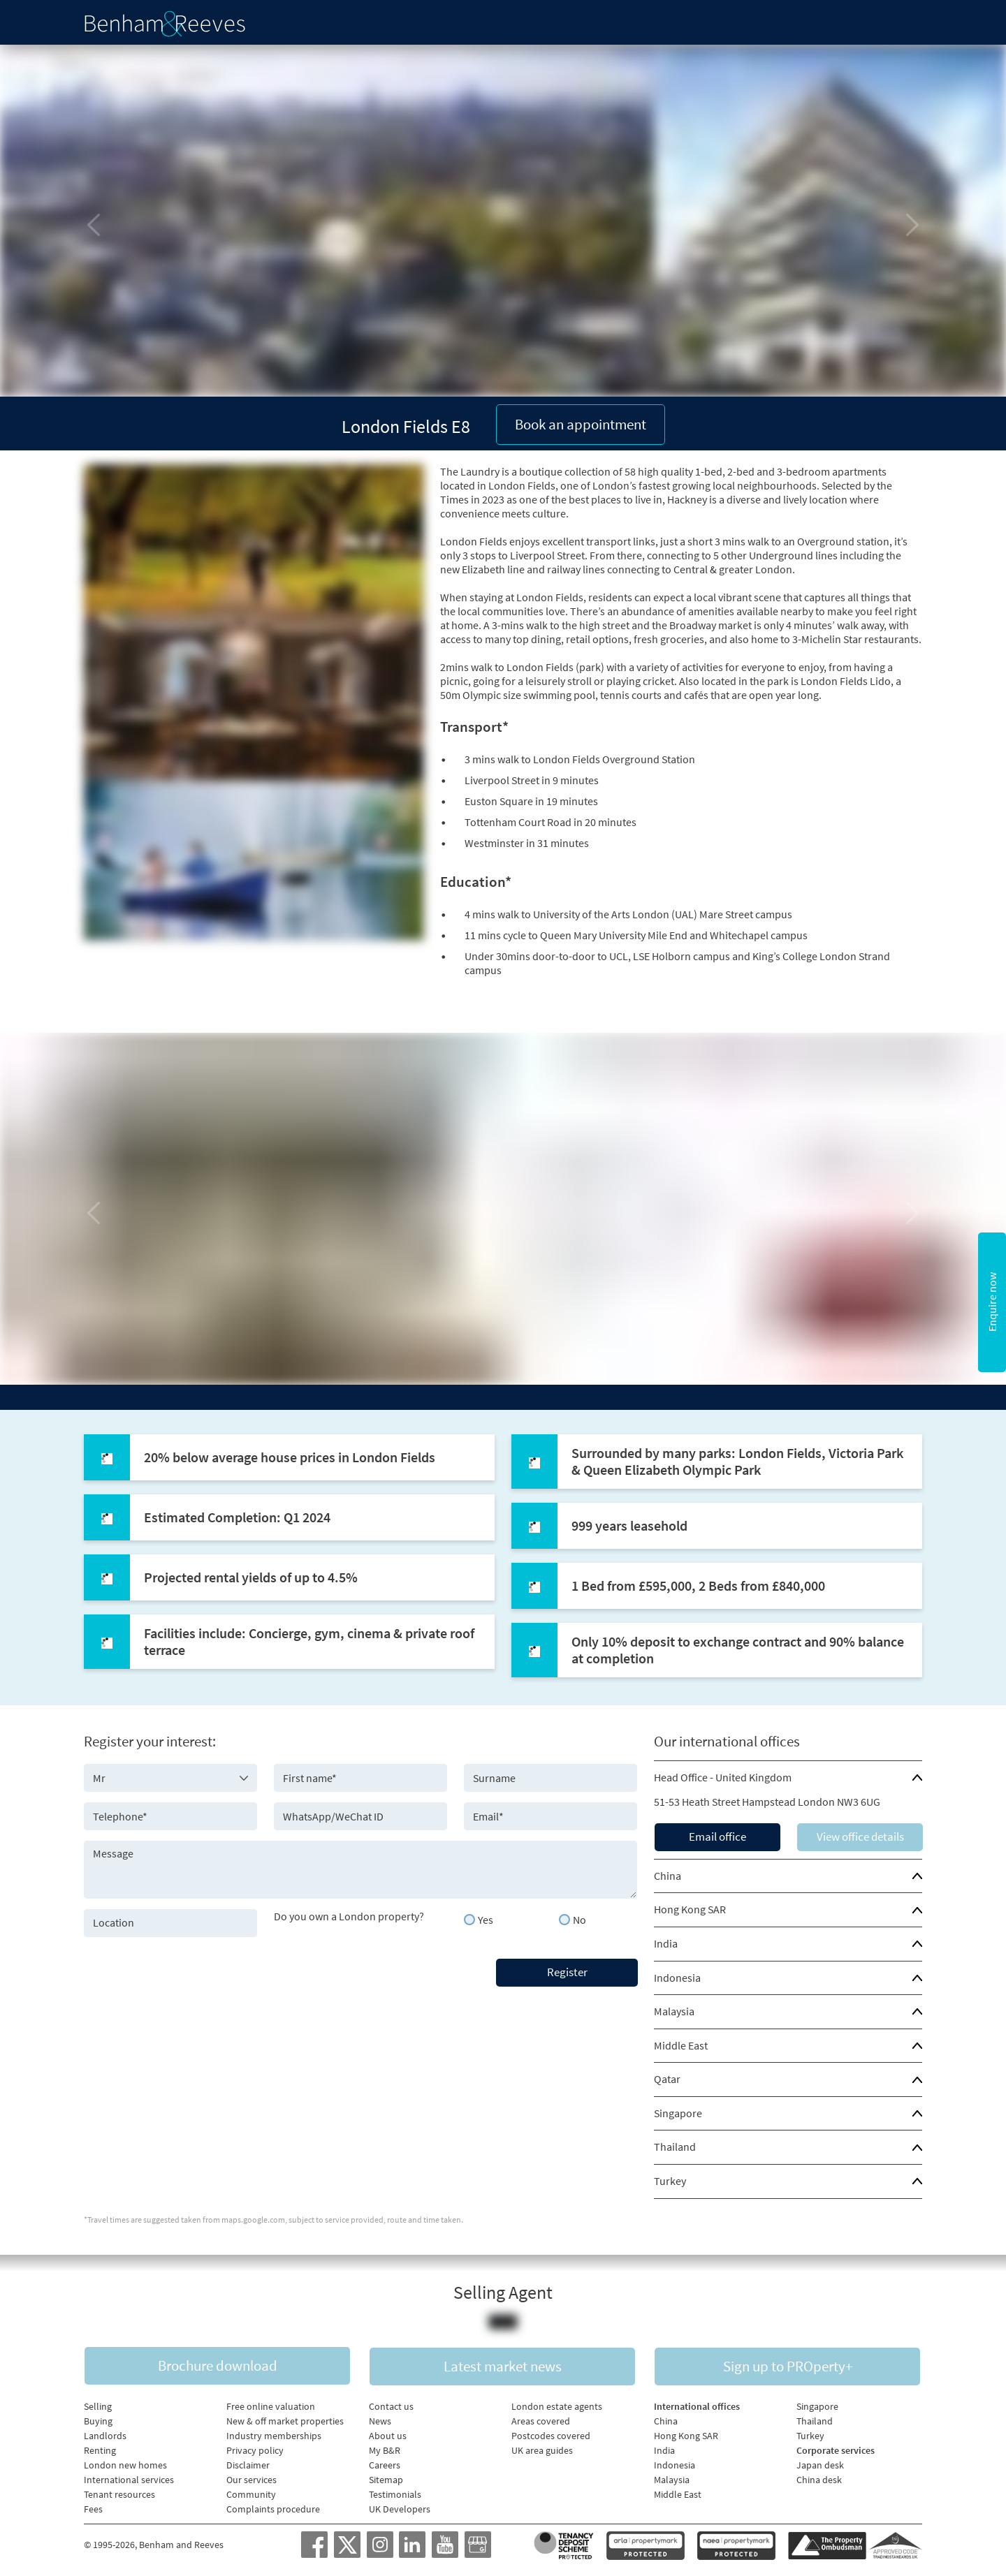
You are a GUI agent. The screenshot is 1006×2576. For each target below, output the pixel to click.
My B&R (384, 2449)
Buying (98, 2419)
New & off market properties (285, 2419)
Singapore (678, 2111)
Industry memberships (273, 2434)
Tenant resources (119, 2493)
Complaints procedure (273, 2507)
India (666, 1941)
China (667, 1874)
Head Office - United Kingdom (723, 1775)
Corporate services (835, 2449)
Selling (98, 2405)
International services (129, 2478)
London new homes (125, 2463)
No (579, 1917)
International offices (697, 2405)
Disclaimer (248, 2463)
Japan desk (820, 2463)
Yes (485, 1917)
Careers (384, 2463)
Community (251, 2493)
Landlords (105, 2434)
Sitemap (386, 2478)
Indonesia (677, 1975)
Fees (93, 2507)
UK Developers (399, 2507)
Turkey (670, 2179)
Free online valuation (270, 2405)
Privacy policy (255, 2449)
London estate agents (556, 2405)
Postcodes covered (550, 2434)
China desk (819, 2478)
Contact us (391, 2405)
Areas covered (540, 2419)
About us (388, 2434)
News (380, 2419)
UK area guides (542, 2449)
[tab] (788, 1776)
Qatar (667, 2077)
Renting (100, 2449)
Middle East (681, 2043)
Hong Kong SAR (690, 1907)
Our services (251, 2478)
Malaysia (674, 2009)
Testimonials (395, 2493)
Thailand (675, 2144)
